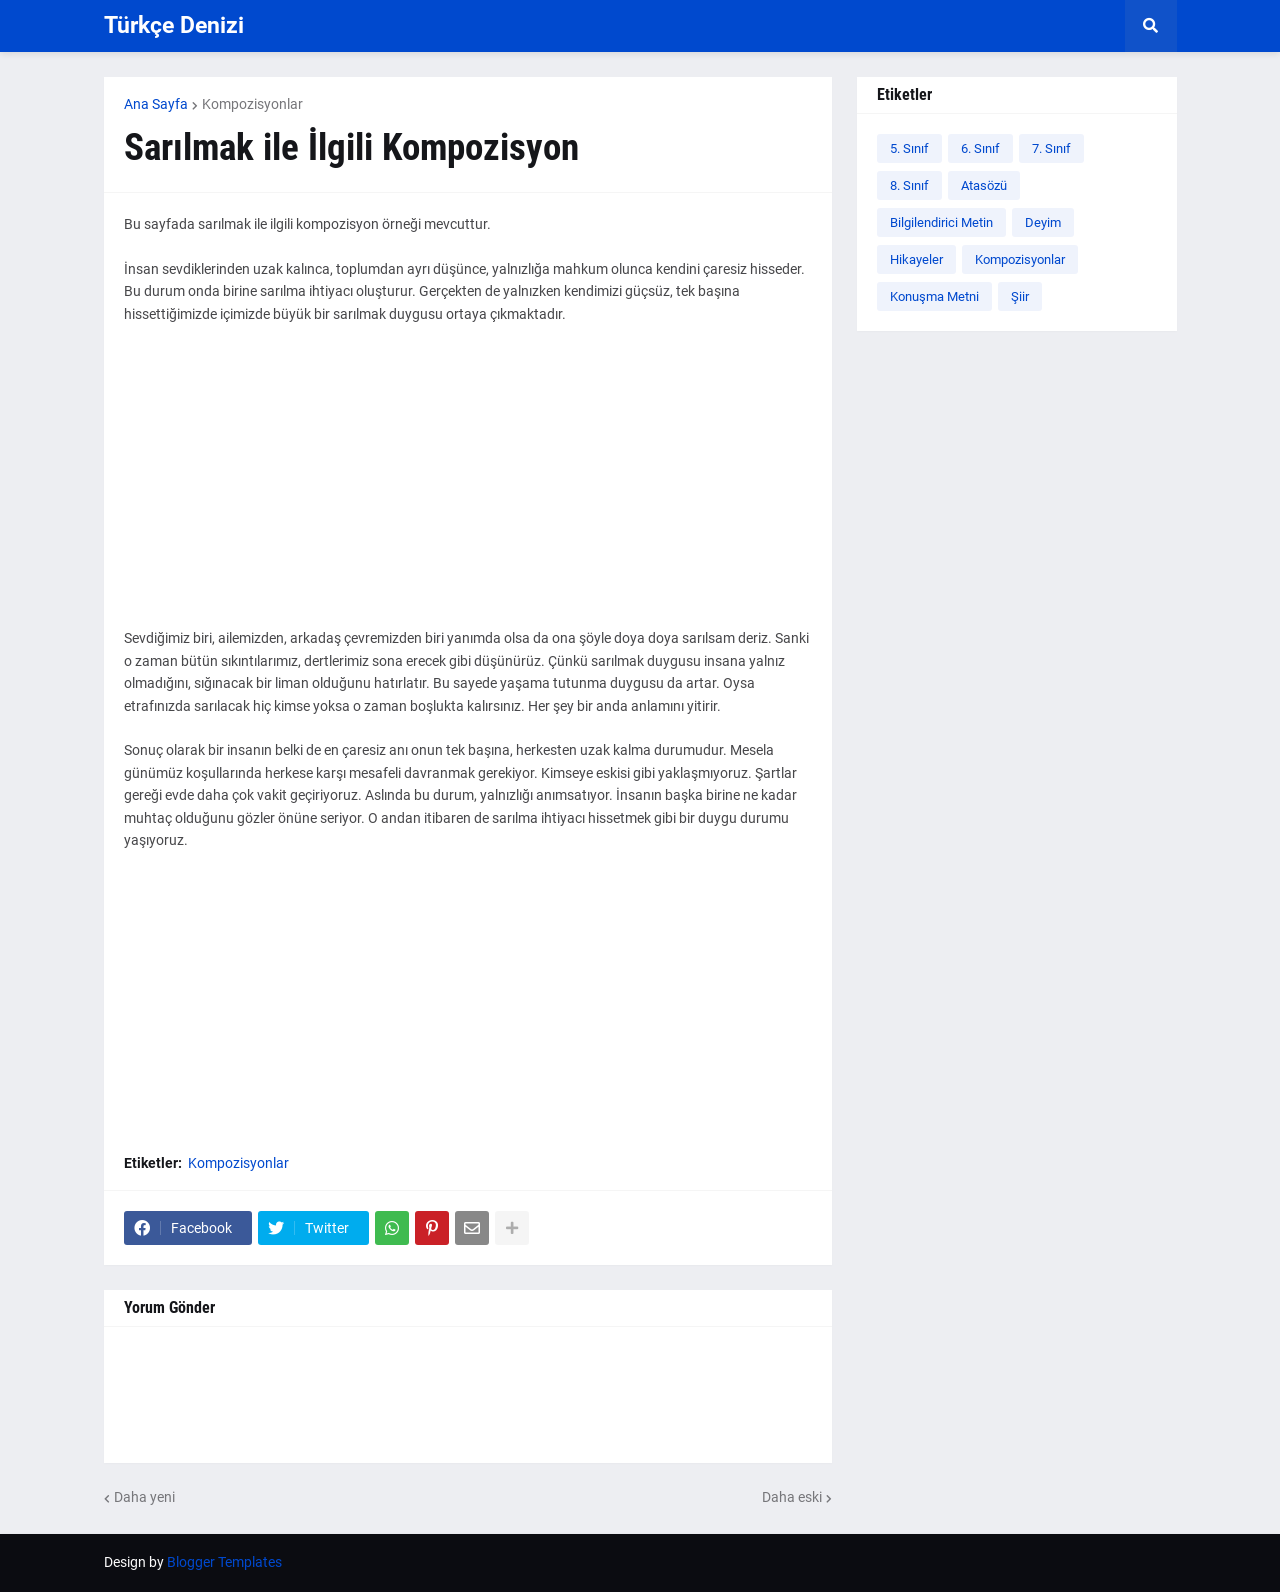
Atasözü (984, 185)
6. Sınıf (980, 148)
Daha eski (792, 1497)
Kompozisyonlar (252, 104)
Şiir (1020, 296)
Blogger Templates (224, 1562)
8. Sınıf (909, 185)
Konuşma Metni (934, 296)
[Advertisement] (468, 487)
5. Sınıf (909, 148)
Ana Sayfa (156, 104)
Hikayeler (916, 259)
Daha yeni (144, 1497)
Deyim (1043, 222)
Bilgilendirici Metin (941, 222)
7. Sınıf (1051, 148)
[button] (1151, 26)
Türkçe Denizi (174, 25)
